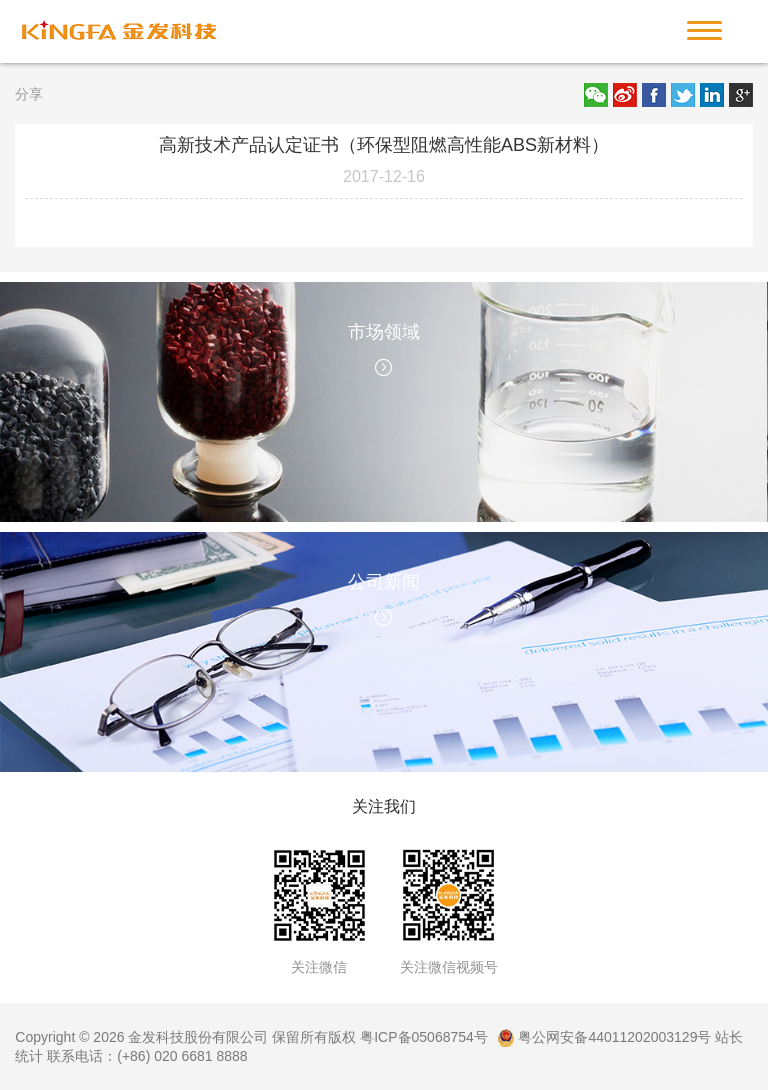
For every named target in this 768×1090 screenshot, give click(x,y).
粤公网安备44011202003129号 (604, 1037)
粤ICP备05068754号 (424, 1037)
